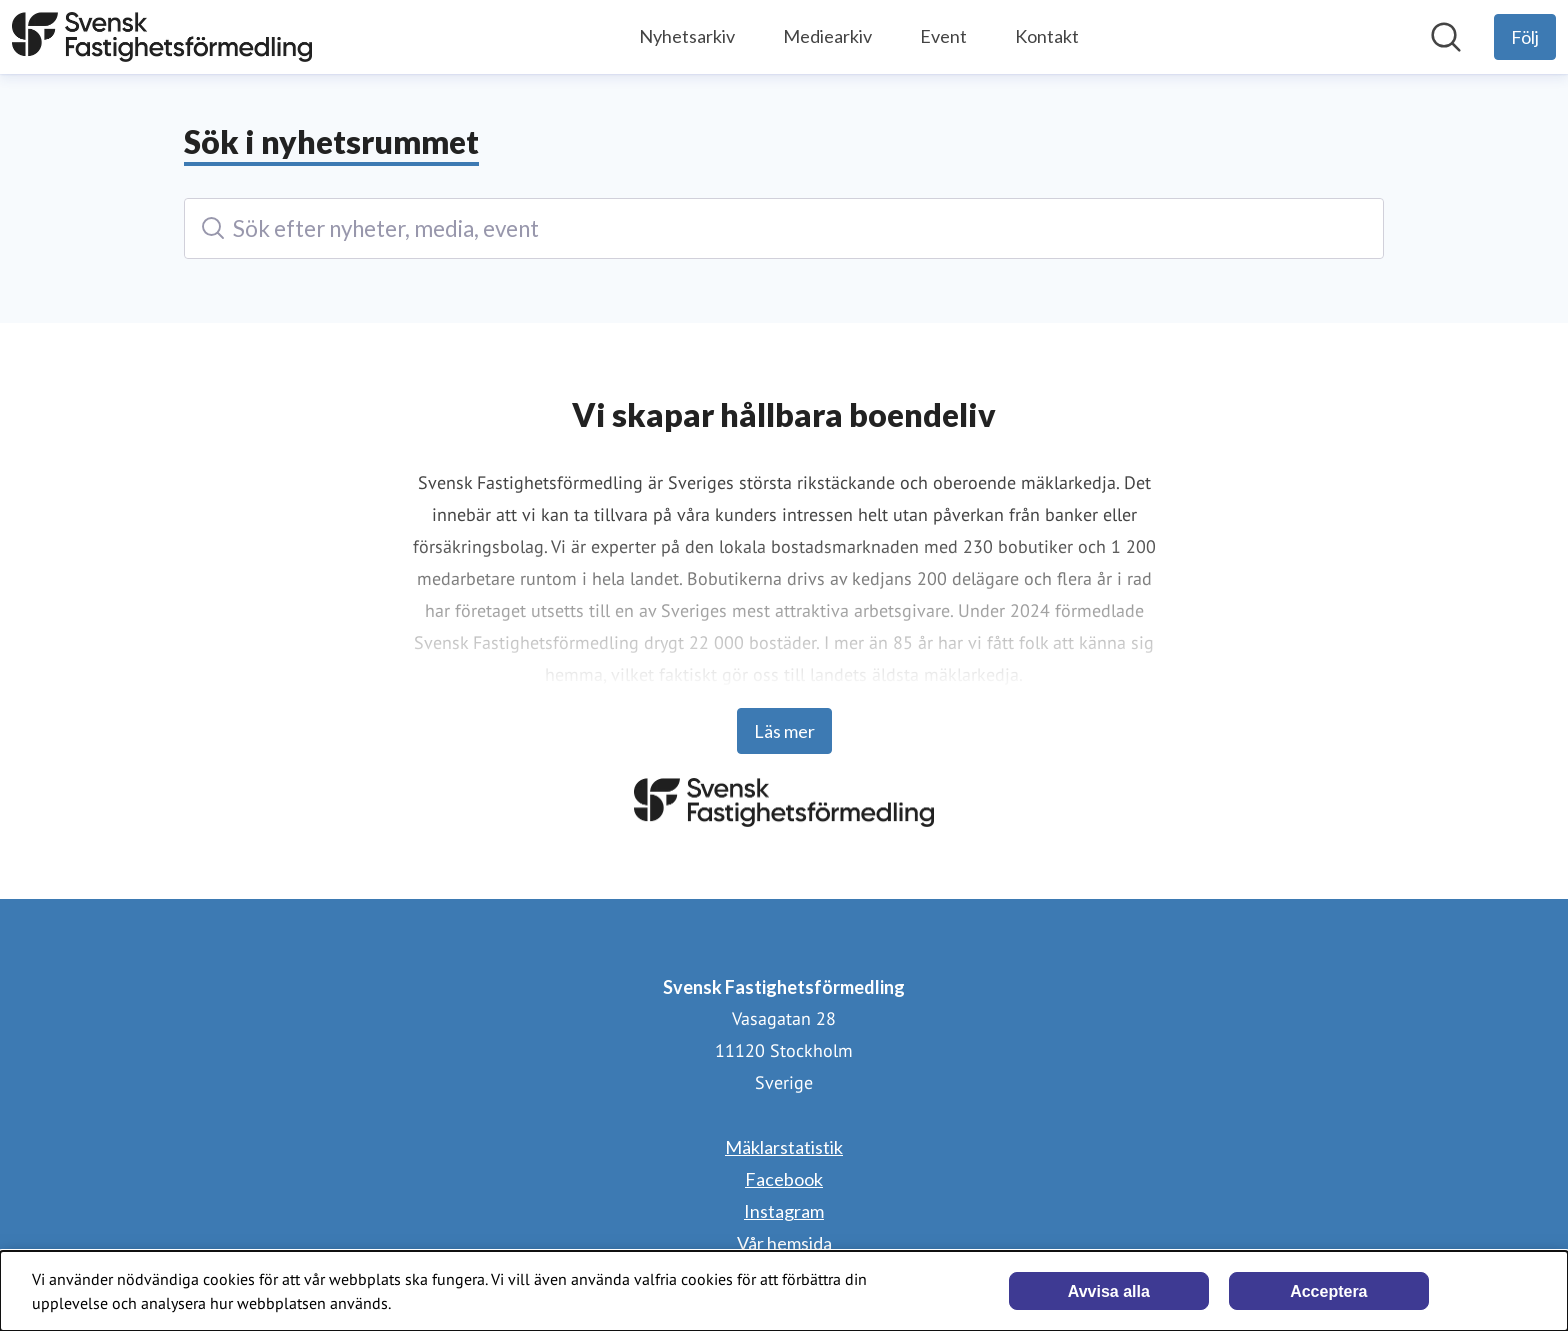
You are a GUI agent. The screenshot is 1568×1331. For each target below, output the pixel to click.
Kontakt (1047, 36)
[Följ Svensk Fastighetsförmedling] (1525, 37)
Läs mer (784, 731)
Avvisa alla (1109, 1291)
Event (943, 36)
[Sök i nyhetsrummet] (1446, 37)
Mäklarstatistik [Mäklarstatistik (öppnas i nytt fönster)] (784, 1147)
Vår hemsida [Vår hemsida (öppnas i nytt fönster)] (784, 1243)
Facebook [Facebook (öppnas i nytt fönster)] (784, 1179)
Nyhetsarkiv (687, 36)
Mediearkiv (827, 36)
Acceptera (1328, 1291)
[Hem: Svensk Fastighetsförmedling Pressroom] (162, 37)
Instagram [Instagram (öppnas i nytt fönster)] (784, 1211)
